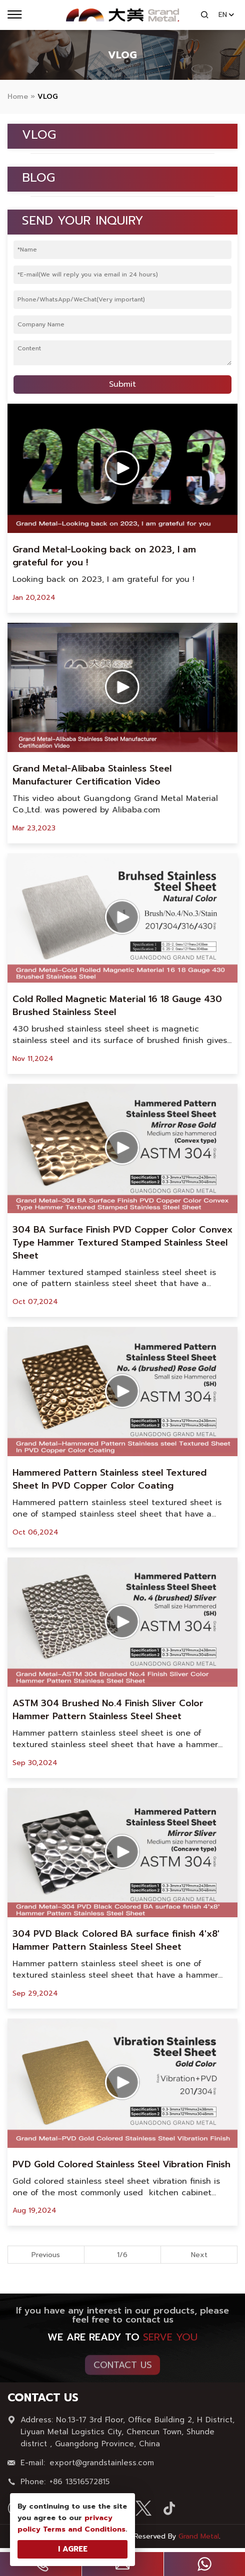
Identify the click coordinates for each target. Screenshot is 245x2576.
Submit (122, 384)
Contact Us (123, 2370)
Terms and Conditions (84, 2529)
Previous (46, 2255)
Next (199, 2255)
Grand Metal (198, 2536)
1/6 (122, 2255)
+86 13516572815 (80, 2487)
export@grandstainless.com (102, 2468)
